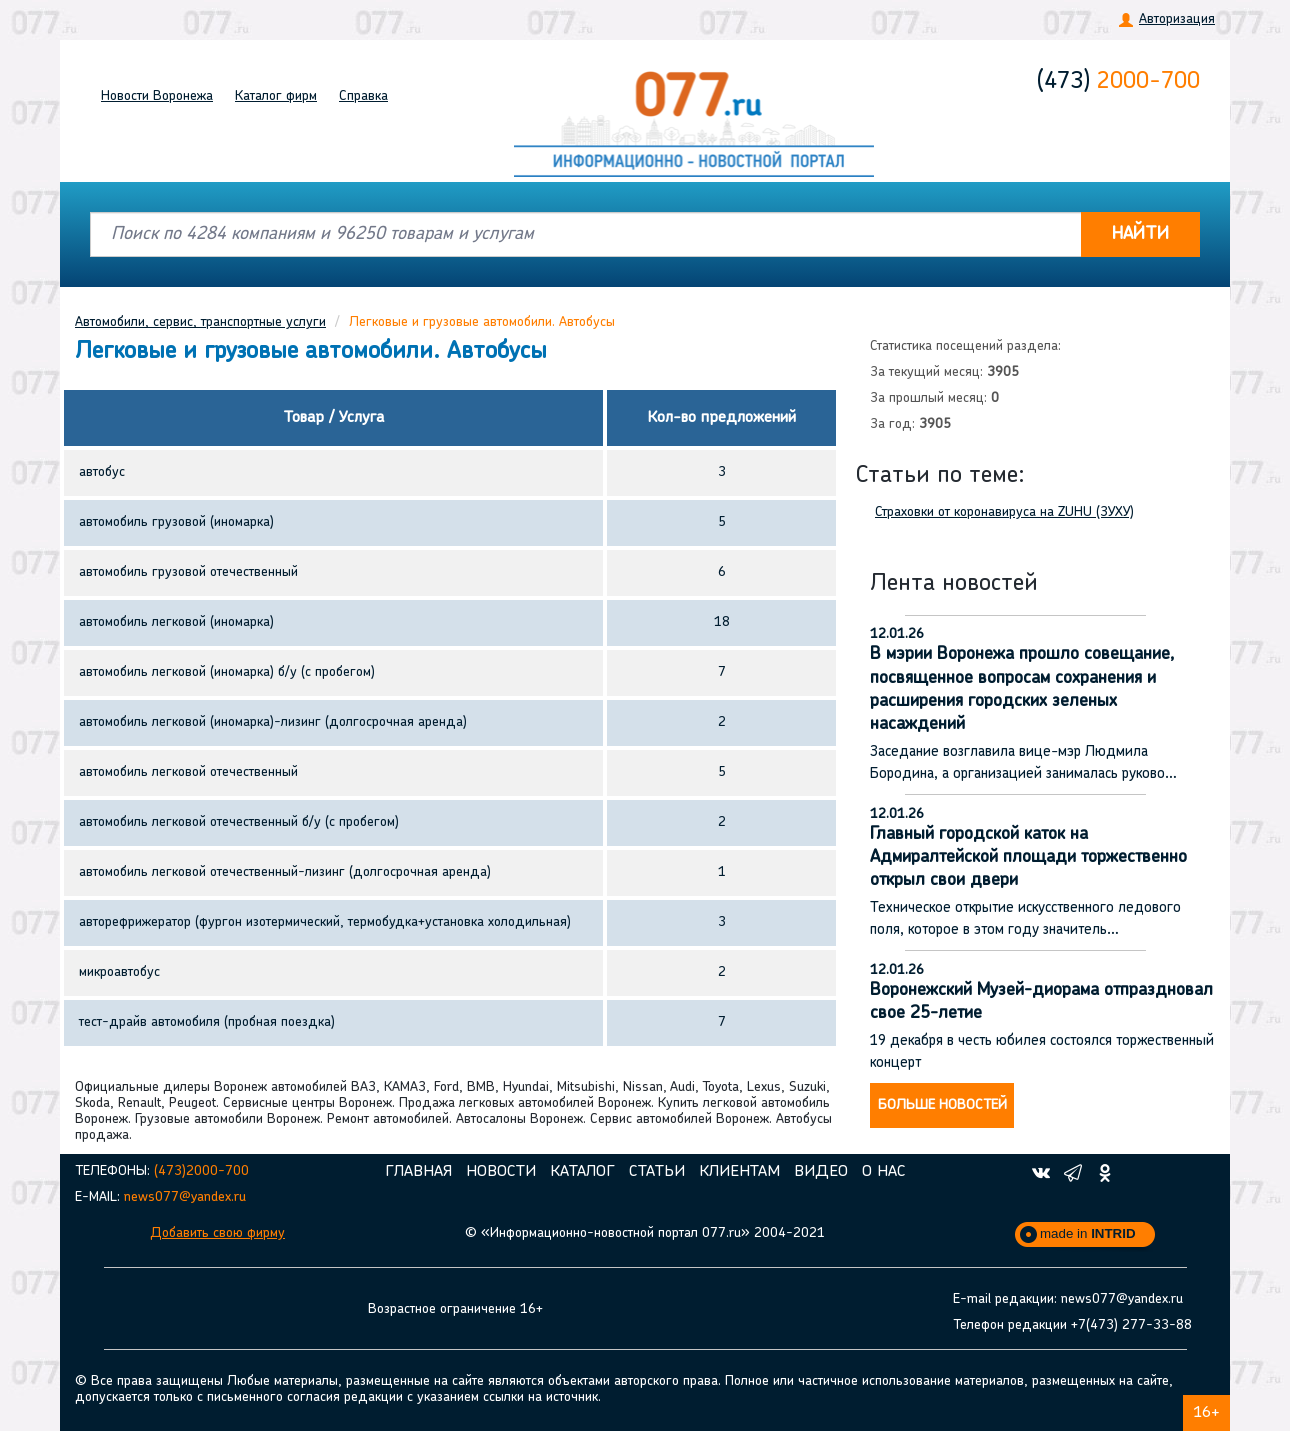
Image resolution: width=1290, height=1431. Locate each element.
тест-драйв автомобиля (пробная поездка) (207, 1022)
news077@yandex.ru (185, 1197)
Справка (363, 96)
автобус (102, 472)
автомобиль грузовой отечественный (188, 572)
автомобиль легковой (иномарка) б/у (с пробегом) (227, 672)
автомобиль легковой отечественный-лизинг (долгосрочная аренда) (285, 872)
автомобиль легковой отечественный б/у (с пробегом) (239, 822)
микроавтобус (119, 972)
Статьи (657, 1172)
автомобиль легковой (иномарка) (176, 622)
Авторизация (1177, 19)
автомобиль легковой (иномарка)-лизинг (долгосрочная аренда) (273, 722)
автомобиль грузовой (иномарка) (176, 522)
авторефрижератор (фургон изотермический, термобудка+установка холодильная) (325, 922)
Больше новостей (942, 1105)
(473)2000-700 (201, 1171)
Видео (821, 1172)
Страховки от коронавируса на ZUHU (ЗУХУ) (1004, 512)
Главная (418, 1172)
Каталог (276, 96)
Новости (157, 96)
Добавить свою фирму (217, 1233)
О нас (884, 1172)
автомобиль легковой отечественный (188, 772)
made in (1088, 1233)
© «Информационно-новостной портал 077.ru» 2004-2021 (645, 1233)
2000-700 (1118, 82)
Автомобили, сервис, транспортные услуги (200, 322)
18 (722, 622)
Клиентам (739, 1172)
